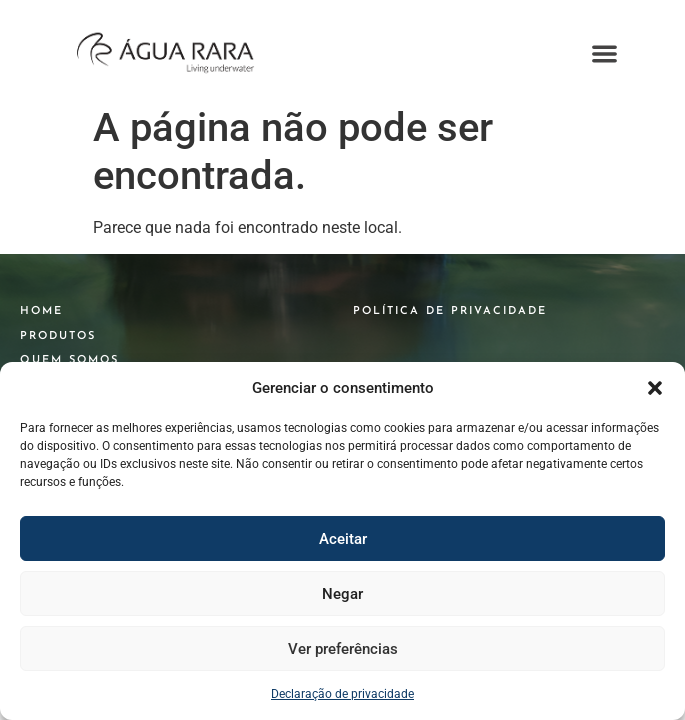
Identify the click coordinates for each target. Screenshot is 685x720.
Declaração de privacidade (342, 694)
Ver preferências (343, 649)
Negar (342, 594)
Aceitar (343, 539)
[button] (655, 388)
